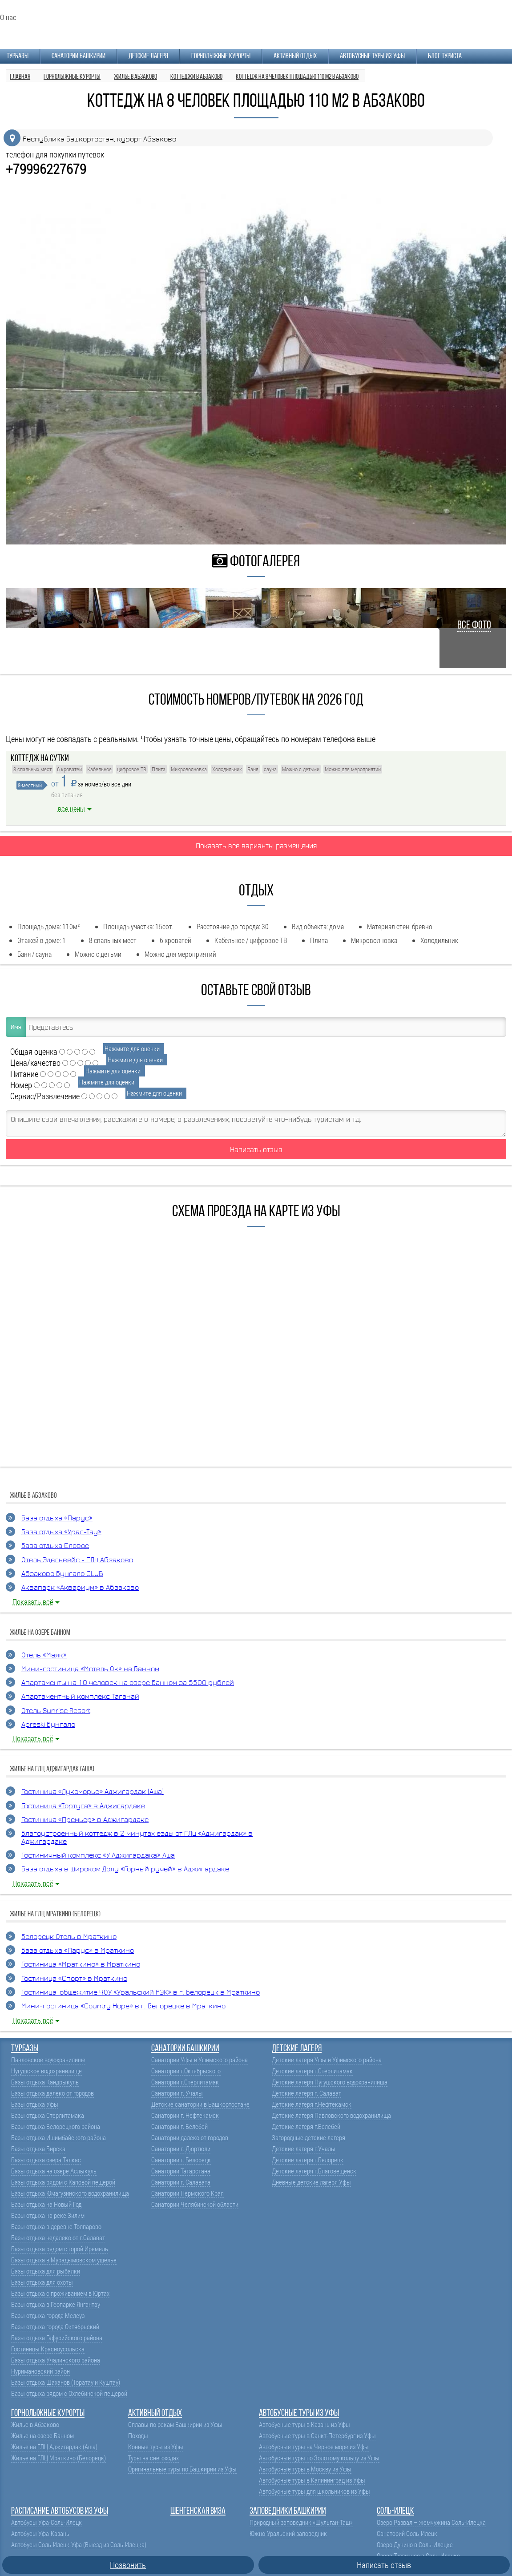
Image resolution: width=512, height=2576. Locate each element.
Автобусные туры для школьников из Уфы (314, 2491)
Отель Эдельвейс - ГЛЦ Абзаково (77, 1560)
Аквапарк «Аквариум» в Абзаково (80, 1588)
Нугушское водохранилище (46, 2071)
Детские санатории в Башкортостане (200, 2104)
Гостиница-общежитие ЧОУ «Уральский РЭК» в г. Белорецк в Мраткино (140, 1992)
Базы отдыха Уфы (34, 2104)
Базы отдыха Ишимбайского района (58, 2137)
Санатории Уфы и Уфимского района (199, 2060)
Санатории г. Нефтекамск (185, 2115)
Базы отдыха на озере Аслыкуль (54, 2171)
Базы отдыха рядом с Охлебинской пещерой (69, 2393)
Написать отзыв (256, 1149)
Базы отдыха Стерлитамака (47, 2115)
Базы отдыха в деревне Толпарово (56, 2226)
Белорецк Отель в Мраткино (69, 1937)
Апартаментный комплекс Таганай (80, 1697)
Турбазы (17, 56)
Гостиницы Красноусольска (48, 2349)
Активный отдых (295, 56)
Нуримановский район (40, 2371)
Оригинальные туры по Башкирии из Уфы (182, 2469)
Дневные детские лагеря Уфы (311, 2182)
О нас (8, 17)
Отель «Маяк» (44, 1655)
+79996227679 (46, 168)
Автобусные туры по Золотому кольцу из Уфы (319, 2458)
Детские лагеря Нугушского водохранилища (329, 2082)
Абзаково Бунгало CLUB (62, 1574)
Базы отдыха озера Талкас (46, 2160)
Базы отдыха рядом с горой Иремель (59, 2249)
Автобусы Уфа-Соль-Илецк (46, 2522)
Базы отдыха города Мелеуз (48, 2315)
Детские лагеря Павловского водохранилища (331, 2115)
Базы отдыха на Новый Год (46, 2204)
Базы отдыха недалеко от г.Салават (58, 2237)
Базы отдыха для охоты (42, 2282)
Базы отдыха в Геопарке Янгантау (55, 2304)
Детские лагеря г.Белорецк (307, 2160)
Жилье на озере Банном (42, 2435)
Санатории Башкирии (78, 56)
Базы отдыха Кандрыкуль (45, 2082)
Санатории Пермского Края (187, 2193)
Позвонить (128, 2564)
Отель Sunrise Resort (55, 1711)
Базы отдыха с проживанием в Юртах (60, 2293)
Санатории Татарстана (180, 2171)
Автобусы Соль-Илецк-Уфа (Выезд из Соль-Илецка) (78, 2544)
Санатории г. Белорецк (181, 2160)
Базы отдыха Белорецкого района (55, 2126)
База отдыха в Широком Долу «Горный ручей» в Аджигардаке (125, 1869)
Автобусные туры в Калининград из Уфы (312, 2480)
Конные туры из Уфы (155, 2447)
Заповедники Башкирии (288, 2511)
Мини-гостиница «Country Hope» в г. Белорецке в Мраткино (123, 2006)
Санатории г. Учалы (177, 2093)
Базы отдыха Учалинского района (55, 2360)
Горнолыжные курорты (220, 56)
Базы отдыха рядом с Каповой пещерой (63, 2182)
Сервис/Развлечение (45, 1095)
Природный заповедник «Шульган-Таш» (301, 2522)
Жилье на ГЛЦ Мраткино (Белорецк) (58, 2458)
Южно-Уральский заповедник (288, 2533)
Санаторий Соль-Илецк (407, 2533)
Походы (138, 2435)
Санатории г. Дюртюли (180, 2149)
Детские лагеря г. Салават (306, 2093)
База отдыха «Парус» (57, 1518)
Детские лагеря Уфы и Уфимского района (327, 2060)
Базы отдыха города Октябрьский (55, 2326)
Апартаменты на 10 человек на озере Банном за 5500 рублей (127, 1683)
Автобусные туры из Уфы (372, 56)
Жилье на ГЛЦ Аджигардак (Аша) (54, 2447)
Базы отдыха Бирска (38, 2149)
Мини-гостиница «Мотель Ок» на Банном (90, 1669)
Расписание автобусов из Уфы (59, 2511)
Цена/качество (35, 1062)
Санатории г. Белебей (179, 2126)
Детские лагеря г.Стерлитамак (312, 2071)
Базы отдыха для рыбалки (45, 2271)
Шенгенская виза (198, 2511)
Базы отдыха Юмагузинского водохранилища (70, 2193)
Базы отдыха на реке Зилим (48, 2215)
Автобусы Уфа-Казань (40, 2533)
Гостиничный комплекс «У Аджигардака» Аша (98, 1855)
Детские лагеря (148, 56)
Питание (24, 1073)
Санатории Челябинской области (194, 2204)
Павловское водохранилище (48, 2060)
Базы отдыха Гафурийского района (56, 2338)
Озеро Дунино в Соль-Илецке (415, 2544)
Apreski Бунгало (48, 1725)
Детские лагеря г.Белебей (306, 2126)
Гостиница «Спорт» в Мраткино (74, 1979)
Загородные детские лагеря (308, 2137)
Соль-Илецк (395, 2511)
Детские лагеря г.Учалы (303, 2149)
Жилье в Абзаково (35, 2424)
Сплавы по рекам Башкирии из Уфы (175, 2424)
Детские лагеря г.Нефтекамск (311, 2104)
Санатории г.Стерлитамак (185, 2082)
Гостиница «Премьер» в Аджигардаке (85, 1820)
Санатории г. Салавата (180, 2182)
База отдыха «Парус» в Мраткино (77, 1951)
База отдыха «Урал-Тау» (61, 1532)
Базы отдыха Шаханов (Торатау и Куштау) (65, 2382)
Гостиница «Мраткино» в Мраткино (80, 1964)
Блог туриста (445, 56)
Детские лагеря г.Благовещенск (314, 2171)
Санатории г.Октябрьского (186, 2071)
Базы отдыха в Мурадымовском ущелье (64, 2260)
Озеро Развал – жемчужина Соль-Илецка (431, 2522)
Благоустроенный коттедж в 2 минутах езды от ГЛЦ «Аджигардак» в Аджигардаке (137, 1837)
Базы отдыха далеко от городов (52, 2093)
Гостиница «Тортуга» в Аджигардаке (83, 1806)
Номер (21, 1084)
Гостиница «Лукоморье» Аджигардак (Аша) (92, 1792)
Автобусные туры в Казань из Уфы (304, 2424)
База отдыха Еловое (55, 1546)
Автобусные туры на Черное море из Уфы (314, 2447)
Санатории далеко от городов (189, 2137)
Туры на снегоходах (153, 2458)
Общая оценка (33, 1051)
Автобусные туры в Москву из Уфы (305, 2469)
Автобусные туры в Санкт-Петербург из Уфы (317, 2435)
